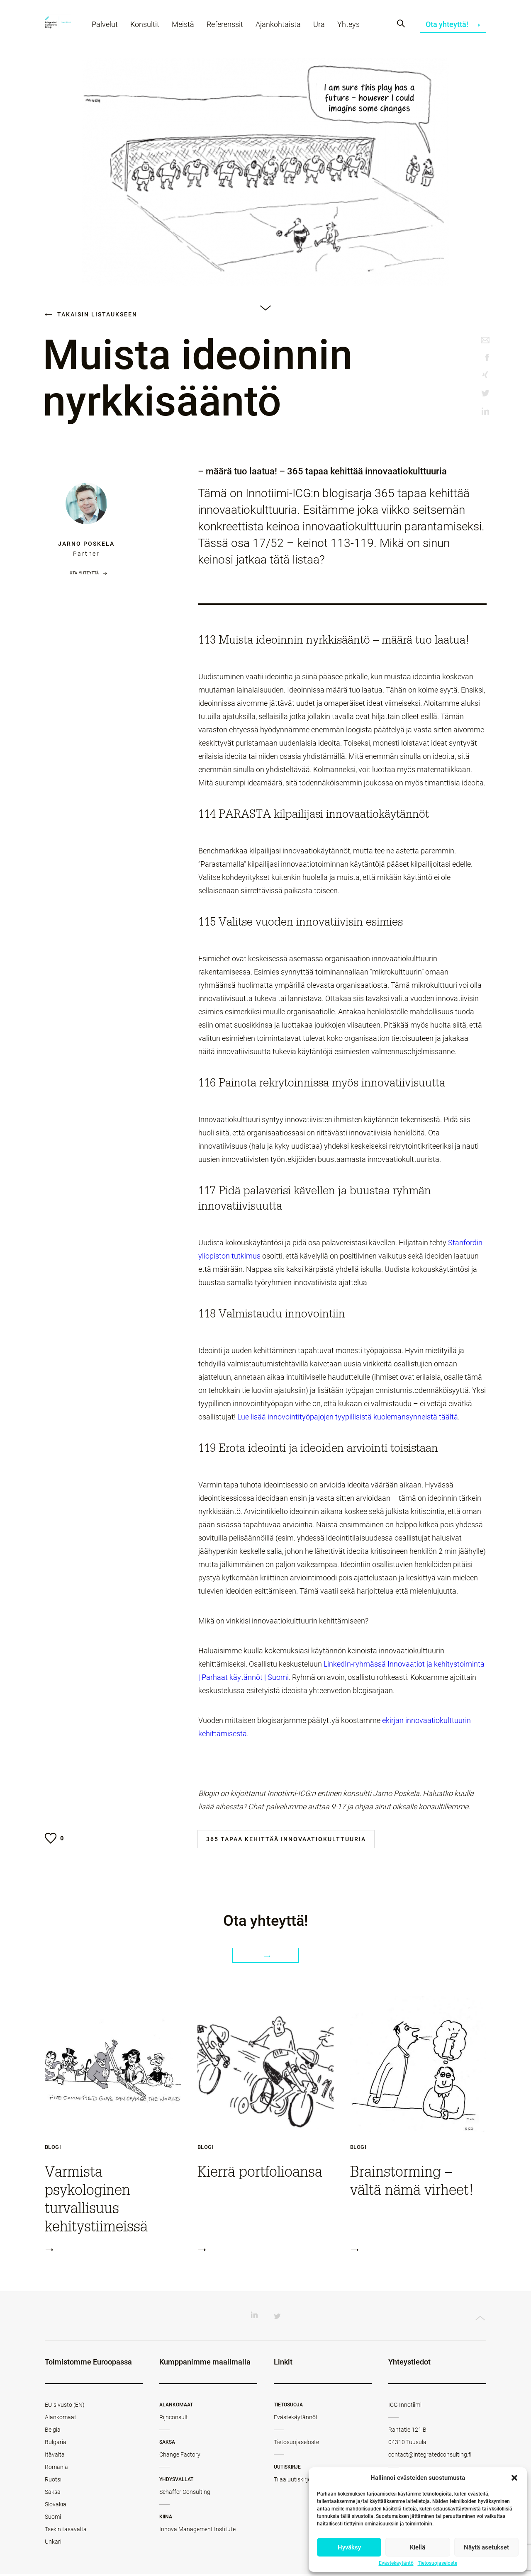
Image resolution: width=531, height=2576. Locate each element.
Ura (323, 28)
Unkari (53, 2543)
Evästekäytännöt (296, 2419)
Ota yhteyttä (84, 573)
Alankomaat (60, 2419)
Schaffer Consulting (184, 2494)
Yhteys (352, 28)
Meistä (187, 28)
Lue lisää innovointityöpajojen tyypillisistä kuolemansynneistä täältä (347, 1416)
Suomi (53, 2518)
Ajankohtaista (282, 28)
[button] (514, 2478)
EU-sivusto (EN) (65, 2406)
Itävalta (55, 2456)
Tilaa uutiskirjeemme (300, 2481)
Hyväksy (349, 2547)
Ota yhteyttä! (453, 28)
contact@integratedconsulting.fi (430, 2456)
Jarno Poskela (86, 544)
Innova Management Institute (197, 2531)
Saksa (53, 2494)
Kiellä (417, 2547)
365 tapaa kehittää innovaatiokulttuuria (286, 1839)
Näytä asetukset (486, 2547)
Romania (56, 2469)
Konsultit (148, 28)
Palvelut (109, 28)
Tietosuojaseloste (437, 2563)
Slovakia (55, 2506)
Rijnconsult (173, 2419)
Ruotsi (53, 2481)
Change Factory (179, 2456)
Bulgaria (55, 2444)
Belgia (53, 2431)
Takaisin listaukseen (91, 314)
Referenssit (229, 28)
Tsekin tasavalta (66, 2531)
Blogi (53, 2149)
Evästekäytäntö (396, 2563)
